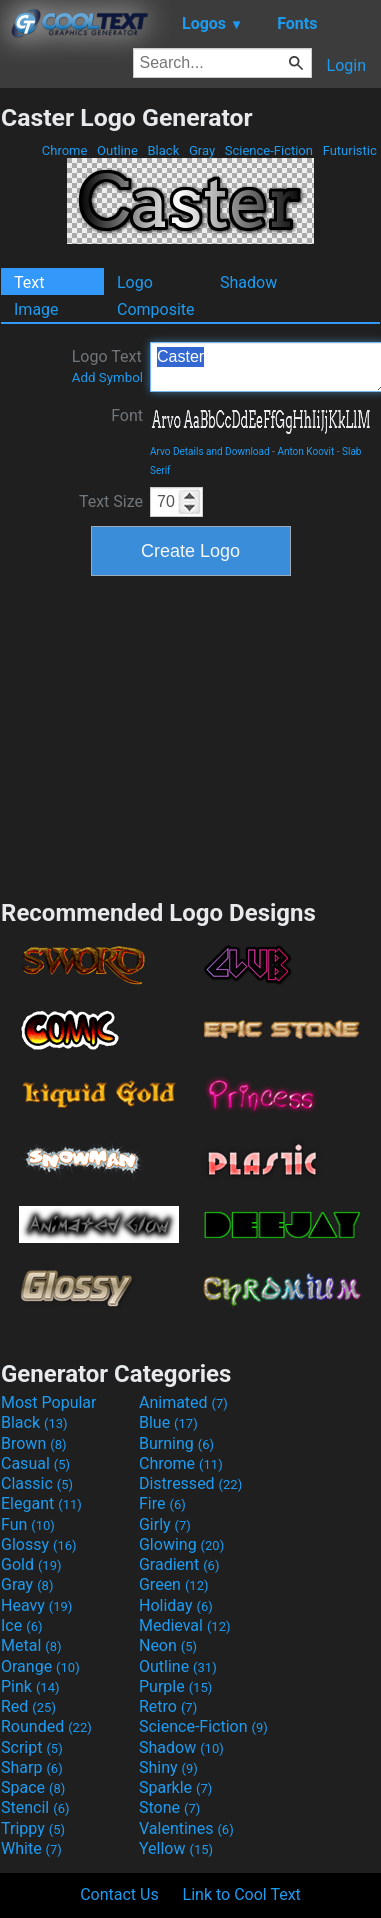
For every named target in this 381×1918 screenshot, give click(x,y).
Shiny (168, 1767)
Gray (202, 150)
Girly (165, 1524)
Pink (30, 1686)
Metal (31, 1645)
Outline (117, 150)
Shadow (248, 282)
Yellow (176, 1848)
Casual (35, 1463)
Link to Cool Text (242, 1894)
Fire (162, 1503)
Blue (168, 1422)
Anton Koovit (305, 451)
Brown (33, 1443)
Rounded (46, 1726)
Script (32, 1747)
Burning (176, 1443)
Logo (135, 282)
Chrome (65, 150)
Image (36, 309)
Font (127, 415)
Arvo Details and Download (210, 451)
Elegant (41, 1503)
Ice (21, 1625)
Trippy (33, 1828)
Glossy (39, 1544)
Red (28, 1706)
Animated (183, 1402)
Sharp (32, 1767)
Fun (28, 1524)
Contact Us (119, 1894)
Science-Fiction (269, 150)
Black (163, 150)
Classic (37, 1483)
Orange (40, 1666)
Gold (31, 1564)
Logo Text (107, 366)
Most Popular (49, 1402)
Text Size (111, 501)
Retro (168, 1706)
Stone (169, 1807)
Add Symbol (107, 377)
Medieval (185, 1625)
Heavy (36, 1605)
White (31, 1848)
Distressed (190, 1483)
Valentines (186, 1828)
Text (29, 282)
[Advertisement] (191, 735)
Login (346, 65)
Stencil (35, 1807)
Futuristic (349, 150)
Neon (168, 1645)
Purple (175, 1686)
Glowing (181, 1544)
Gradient (179, 1564)
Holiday (176, 1605)
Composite (156, 309)
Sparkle (175, 1787)
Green (174, 1584)
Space (33, 1787)
